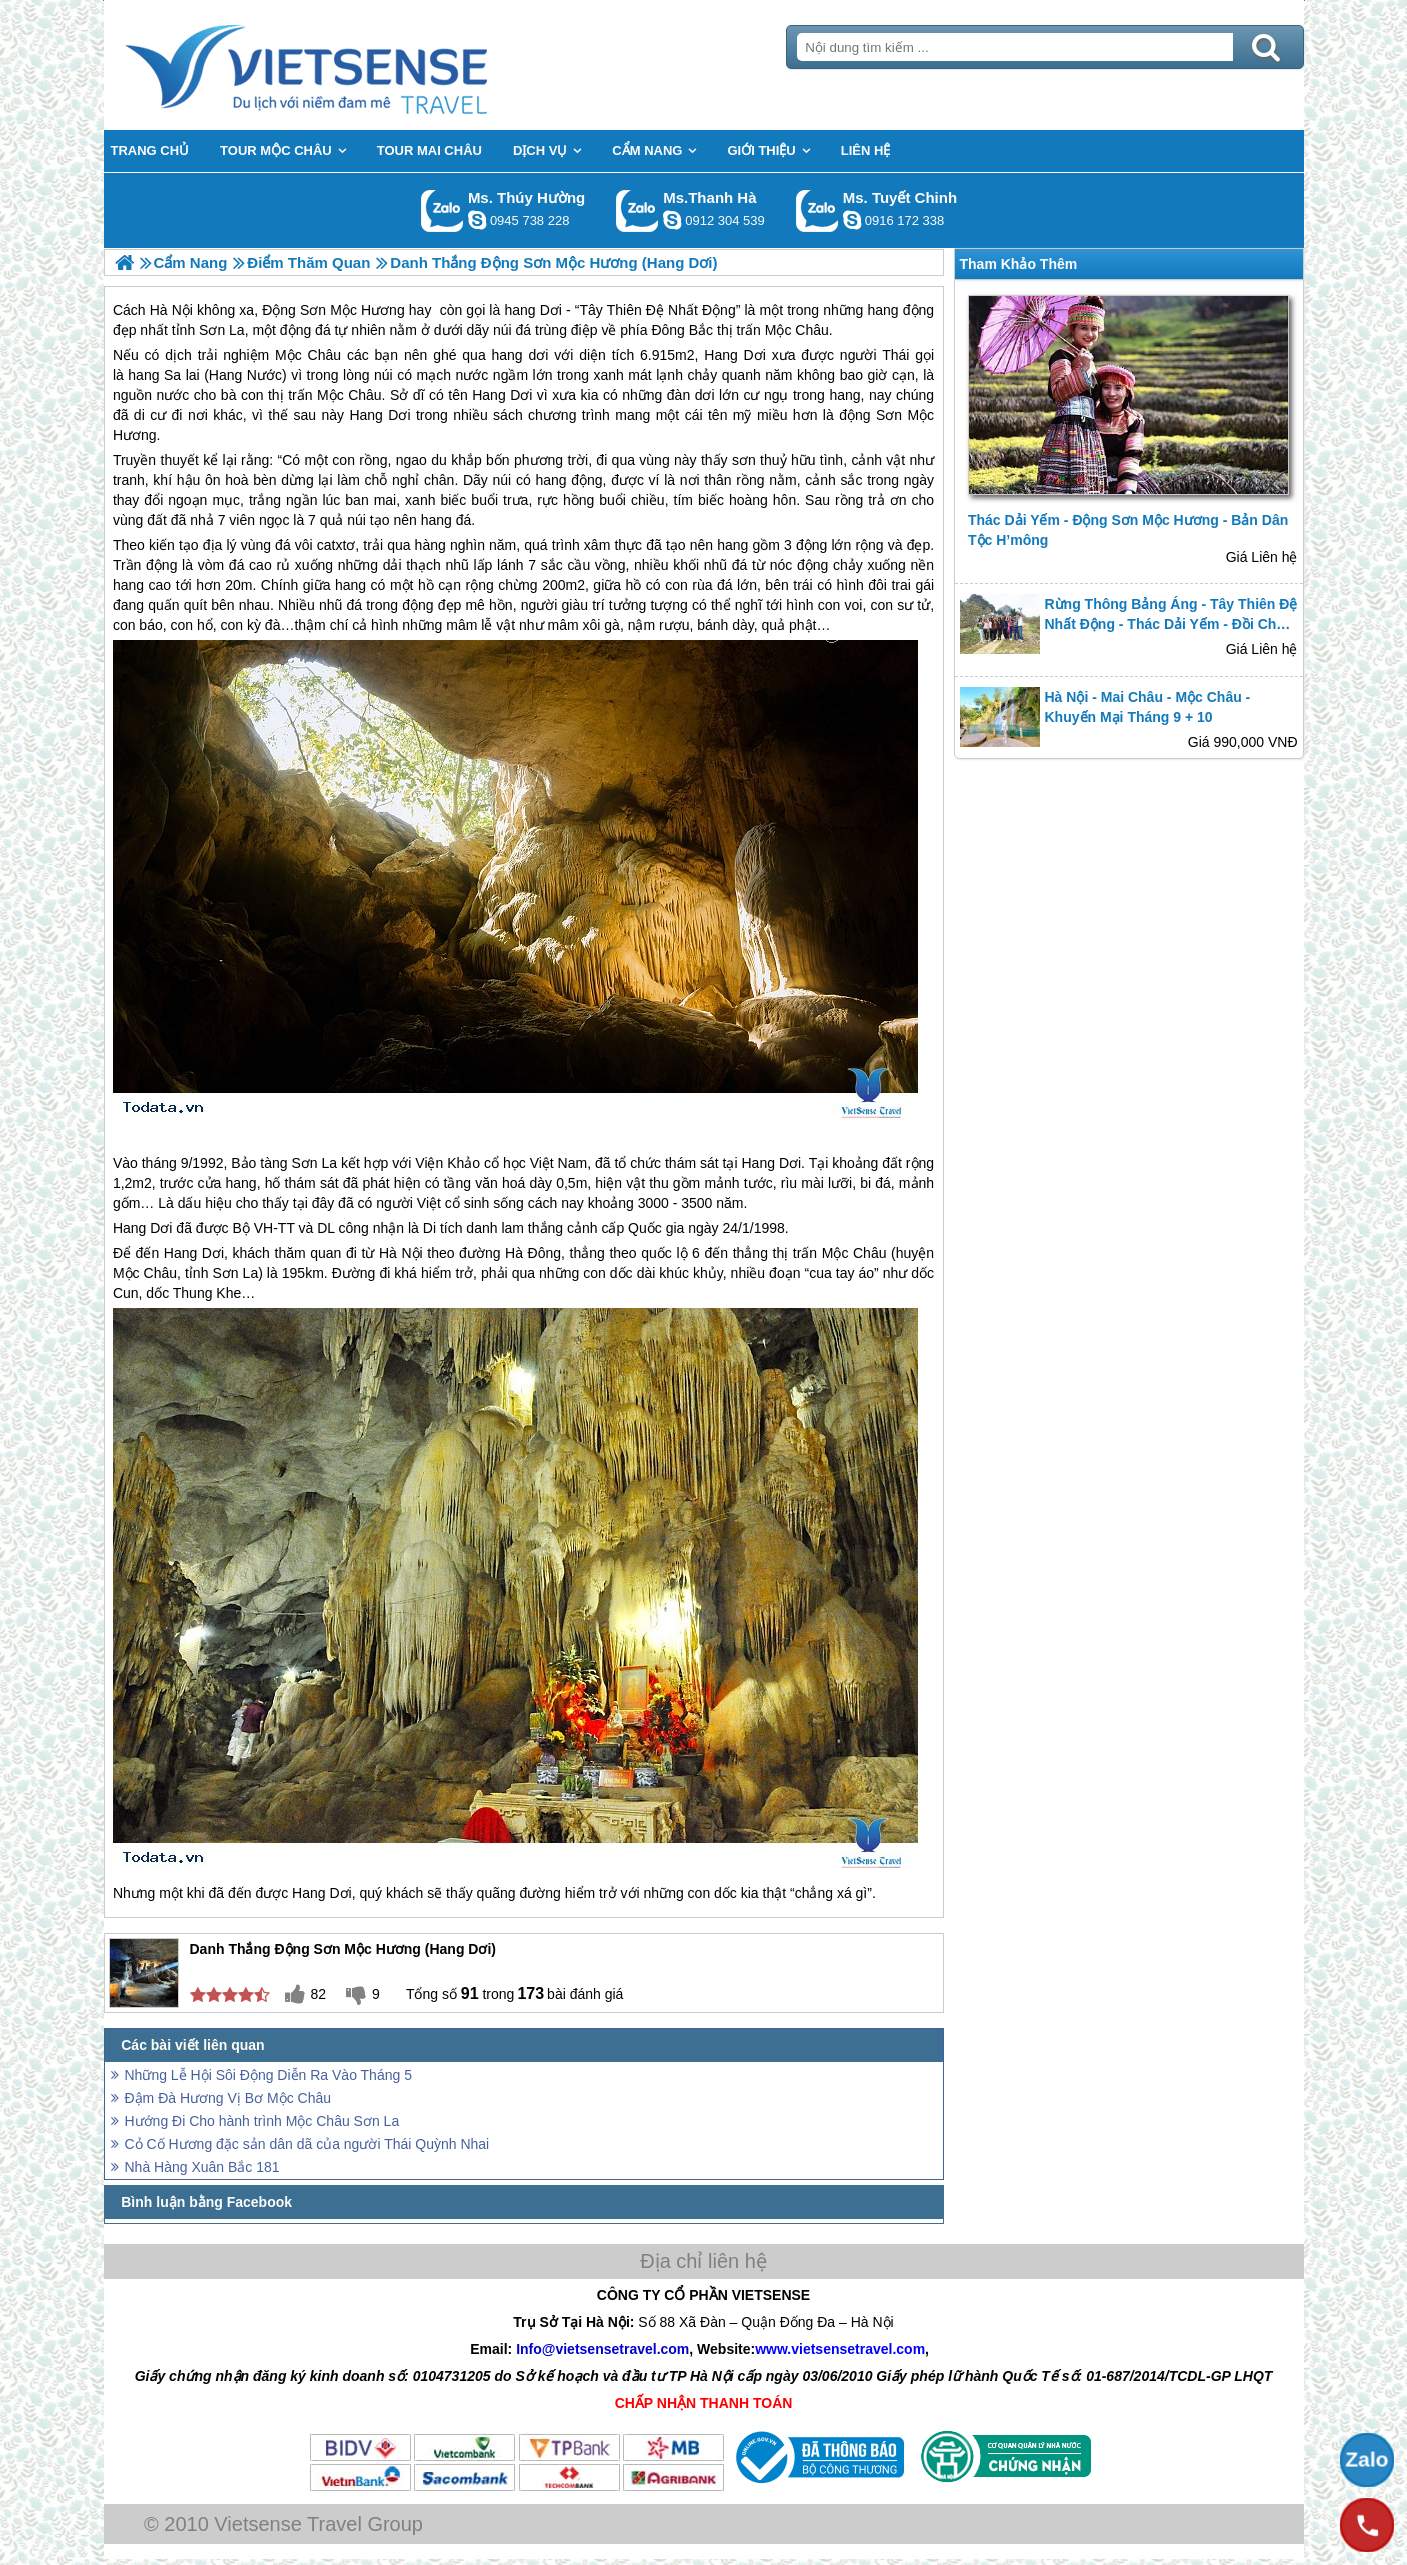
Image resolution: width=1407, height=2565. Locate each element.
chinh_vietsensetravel (852, 220)
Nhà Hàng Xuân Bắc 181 (202, 2167)
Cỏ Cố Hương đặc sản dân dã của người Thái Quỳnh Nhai (307, 2144)
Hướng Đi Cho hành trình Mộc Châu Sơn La (262, 2121)
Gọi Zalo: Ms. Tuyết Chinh (817, 210)
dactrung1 (477, 220)
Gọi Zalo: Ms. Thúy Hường (442, 210)
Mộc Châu (308, 355)
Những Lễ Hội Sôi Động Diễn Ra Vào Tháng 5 (268, 2075)
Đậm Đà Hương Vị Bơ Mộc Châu (228, 2098)
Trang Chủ (356, 65)
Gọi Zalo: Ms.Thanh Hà (637, 210)
